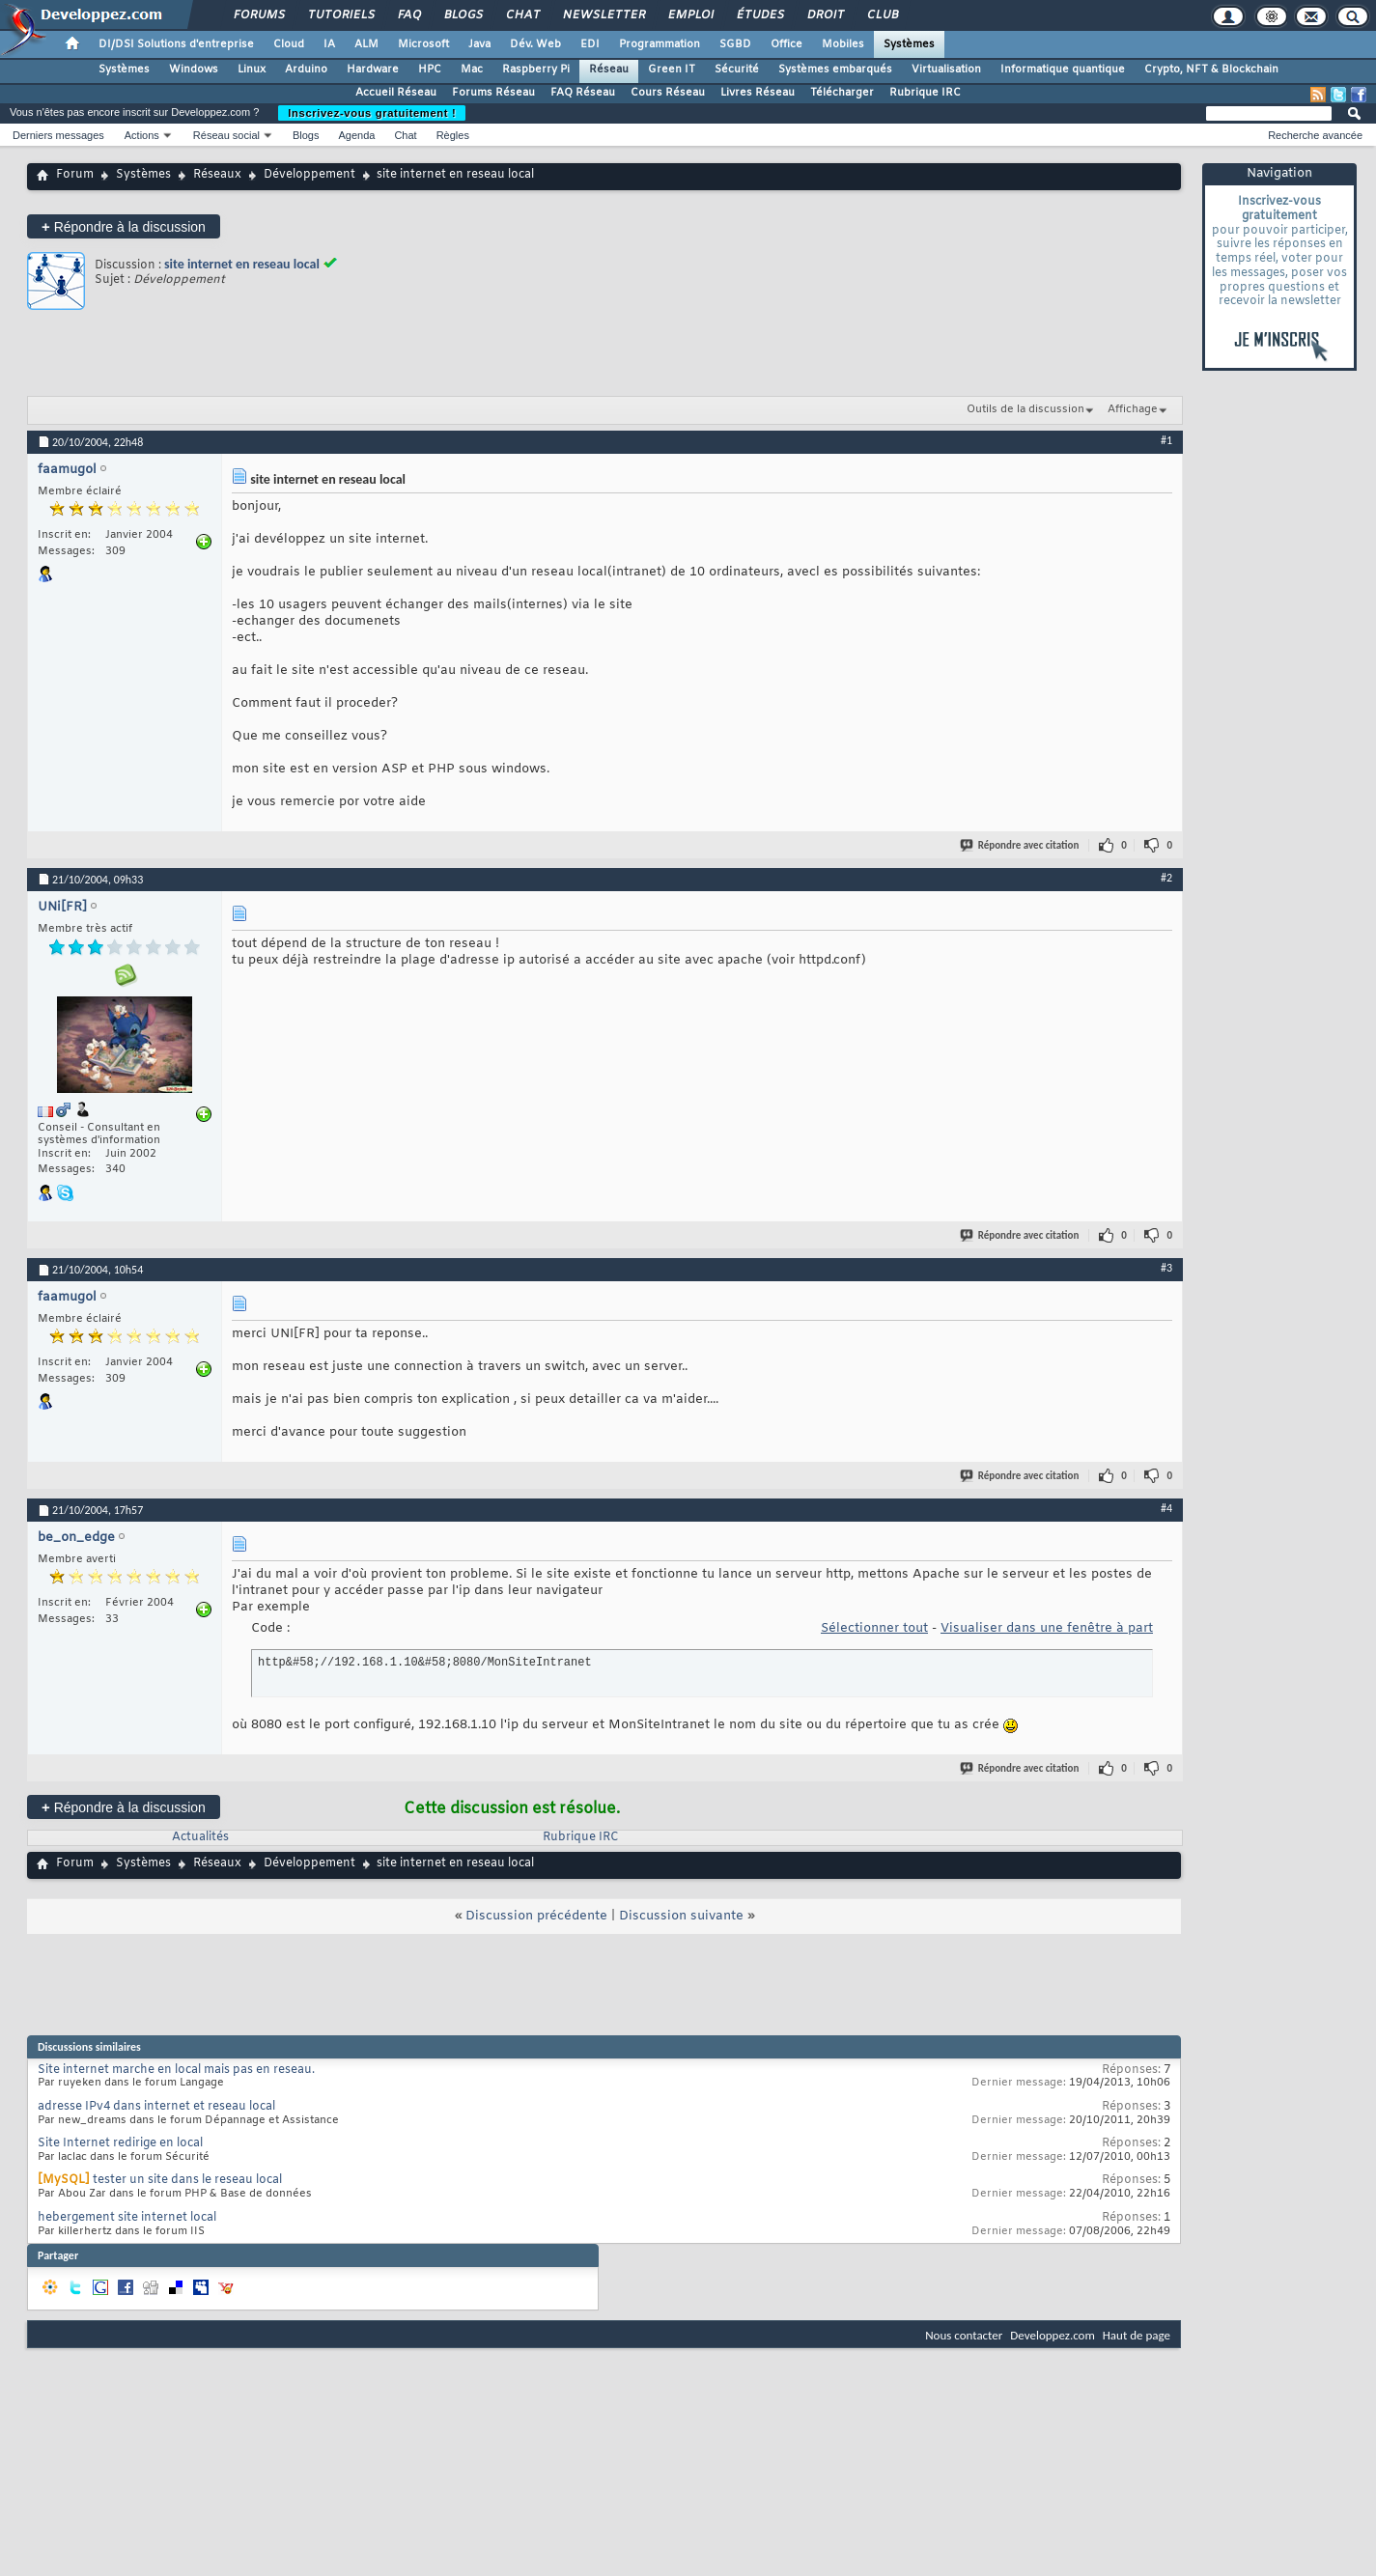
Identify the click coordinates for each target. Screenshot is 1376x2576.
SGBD (735, 44)
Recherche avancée (1315, 135)
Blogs (462, 15)
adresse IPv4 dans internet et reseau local (156, 2106)
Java (479, 44)
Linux (252, 69)
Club (881, 15)
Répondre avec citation (1021, 845)
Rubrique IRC (925, 92)
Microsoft (423, 44)
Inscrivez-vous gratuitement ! (372, 113)
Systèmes (909, 44)
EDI (590, 44)
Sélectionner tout (874, 1628)
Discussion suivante (681, 1916)
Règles (452, 135)
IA (329, 44)
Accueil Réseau (395, 92)
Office (786, 44)
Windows (193, 69)
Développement (309, 174)
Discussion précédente (536, 1916)
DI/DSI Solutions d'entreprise (176, 44)
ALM (366, 44)
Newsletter (603, 15)
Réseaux (217, 174)
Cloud (288, 44)
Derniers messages (58, 135)
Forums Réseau (493, 92)
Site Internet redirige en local (120, 2143)
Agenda (356, 135)
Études (759, 15)
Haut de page (1136, 2335)
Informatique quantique (1062, 69)
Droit (824, 15)
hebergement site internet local (127, 2218)
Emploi (690, 15)
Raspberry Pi (536, 69)
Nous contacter (963, 2335)
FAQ (408, 15)
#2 (1166, 877)
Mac (472, 69)
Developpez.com (1052, 2335)
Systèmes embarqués (835, 69)
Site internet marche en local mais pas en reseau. (176, 2070)
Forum (75, 174)
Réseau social (226, 135)
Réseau (609, 69)
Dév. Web (535, 44)
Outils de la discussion (1025, 409)
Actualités (200, 1837)
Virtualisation (946, 69)
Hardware (373, 69)
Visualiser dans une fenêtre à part (1047, 1628)
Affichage (1133, 409)
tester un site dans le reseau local (187, 2180)
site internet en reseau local (242, 264)
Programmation (659, 44)
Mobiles (843, 44)
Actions (142, 135)
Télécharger (842, 92)
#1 (1166, 440)
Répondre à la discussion (124, 226)
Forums (258, 15)
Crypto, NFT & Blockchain (1211, 69)
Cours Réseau (668, 92)
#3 (1166, 1267)
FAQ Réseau (582, 92)
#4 (1166, 1508)
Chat (522, 15)
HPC (429, 69)
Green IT (671, 69)
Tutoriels (340, 15)
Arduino (306, 69)
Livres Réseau (757, 92)
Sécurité (737, 69)
